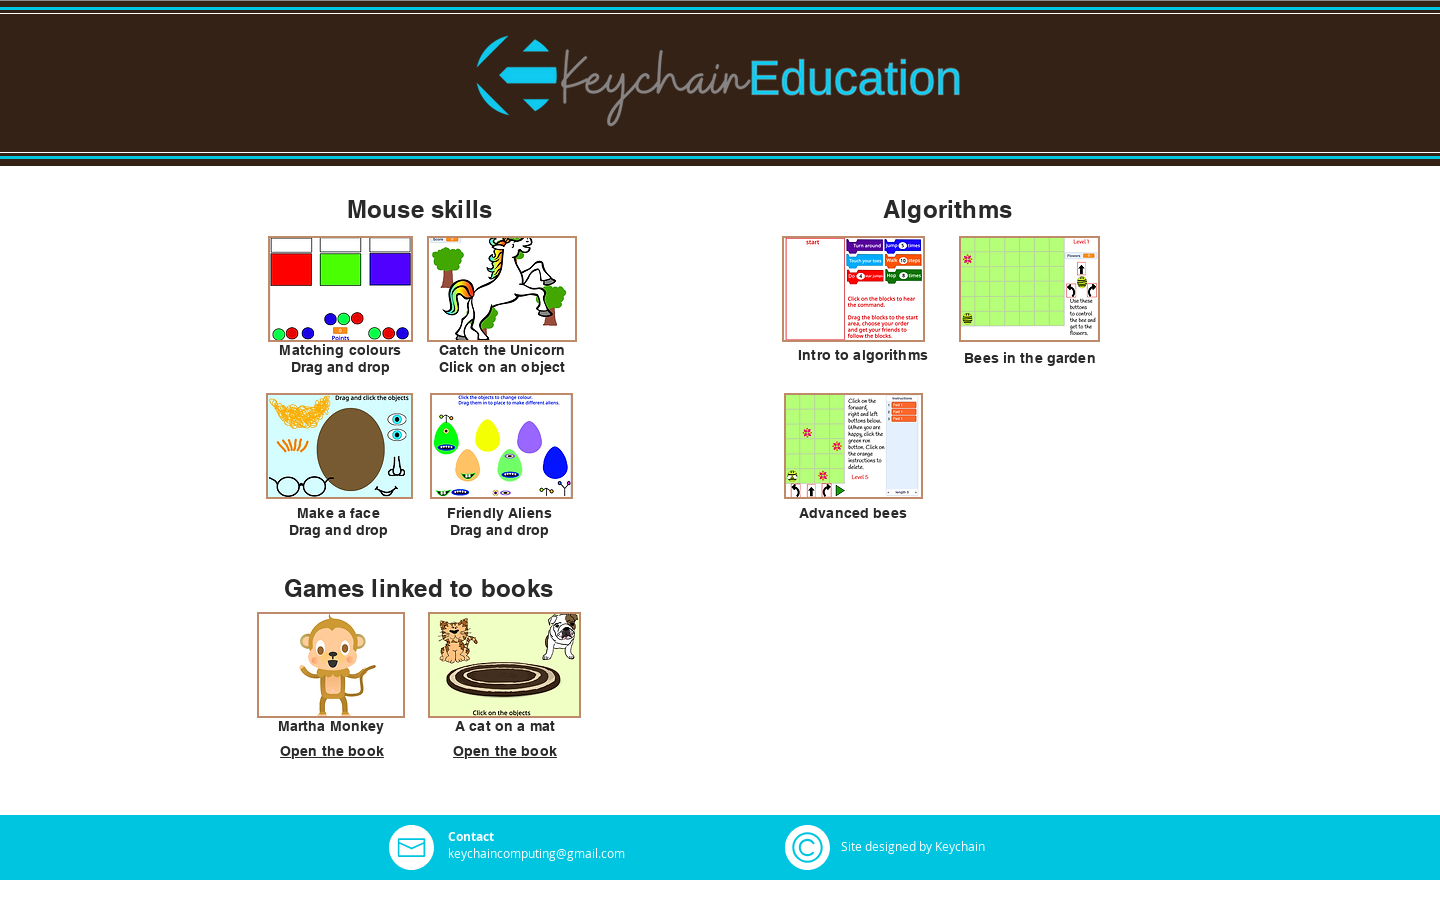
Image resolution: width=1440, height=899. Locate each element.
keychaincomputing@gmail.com (536, 853)
